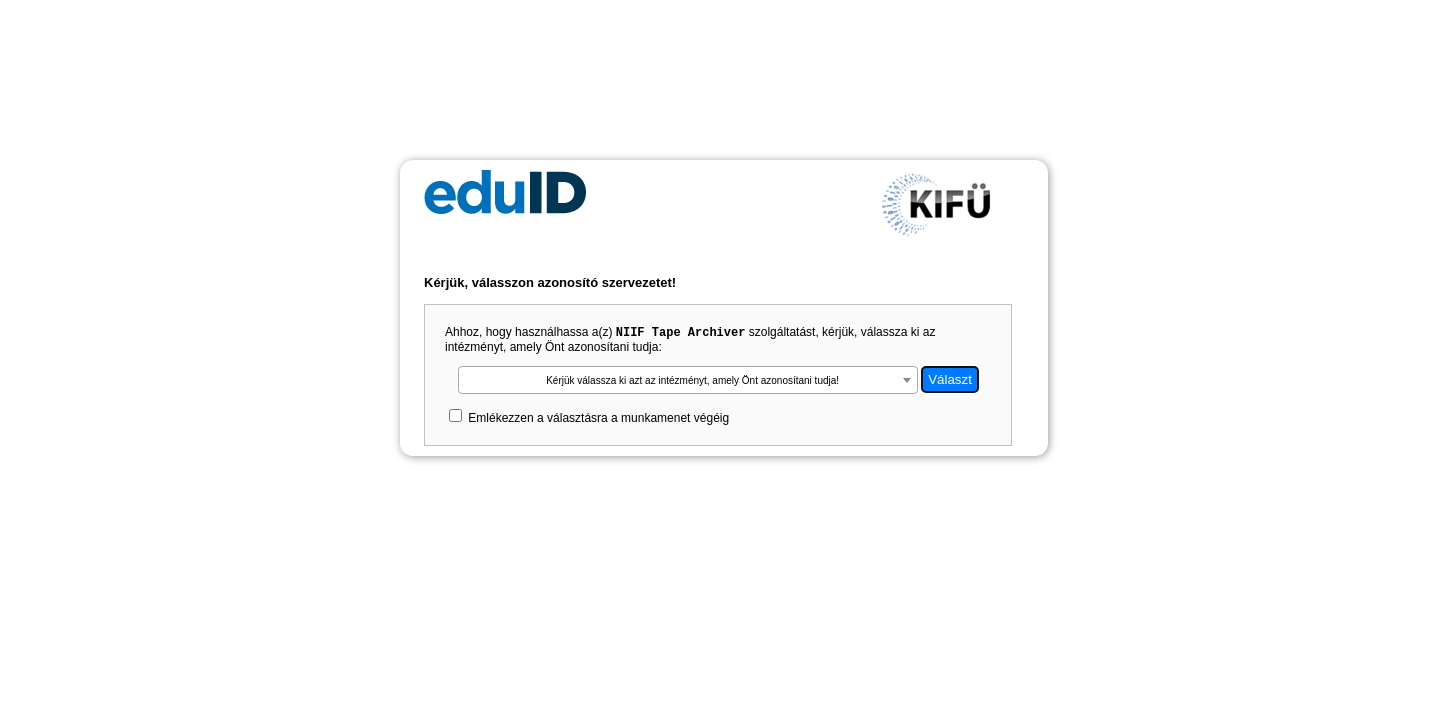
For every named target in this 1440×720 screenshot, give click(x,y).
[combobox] (688, 382)
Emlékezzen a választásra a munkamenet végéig (598, 420)
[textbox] (688, 383)
